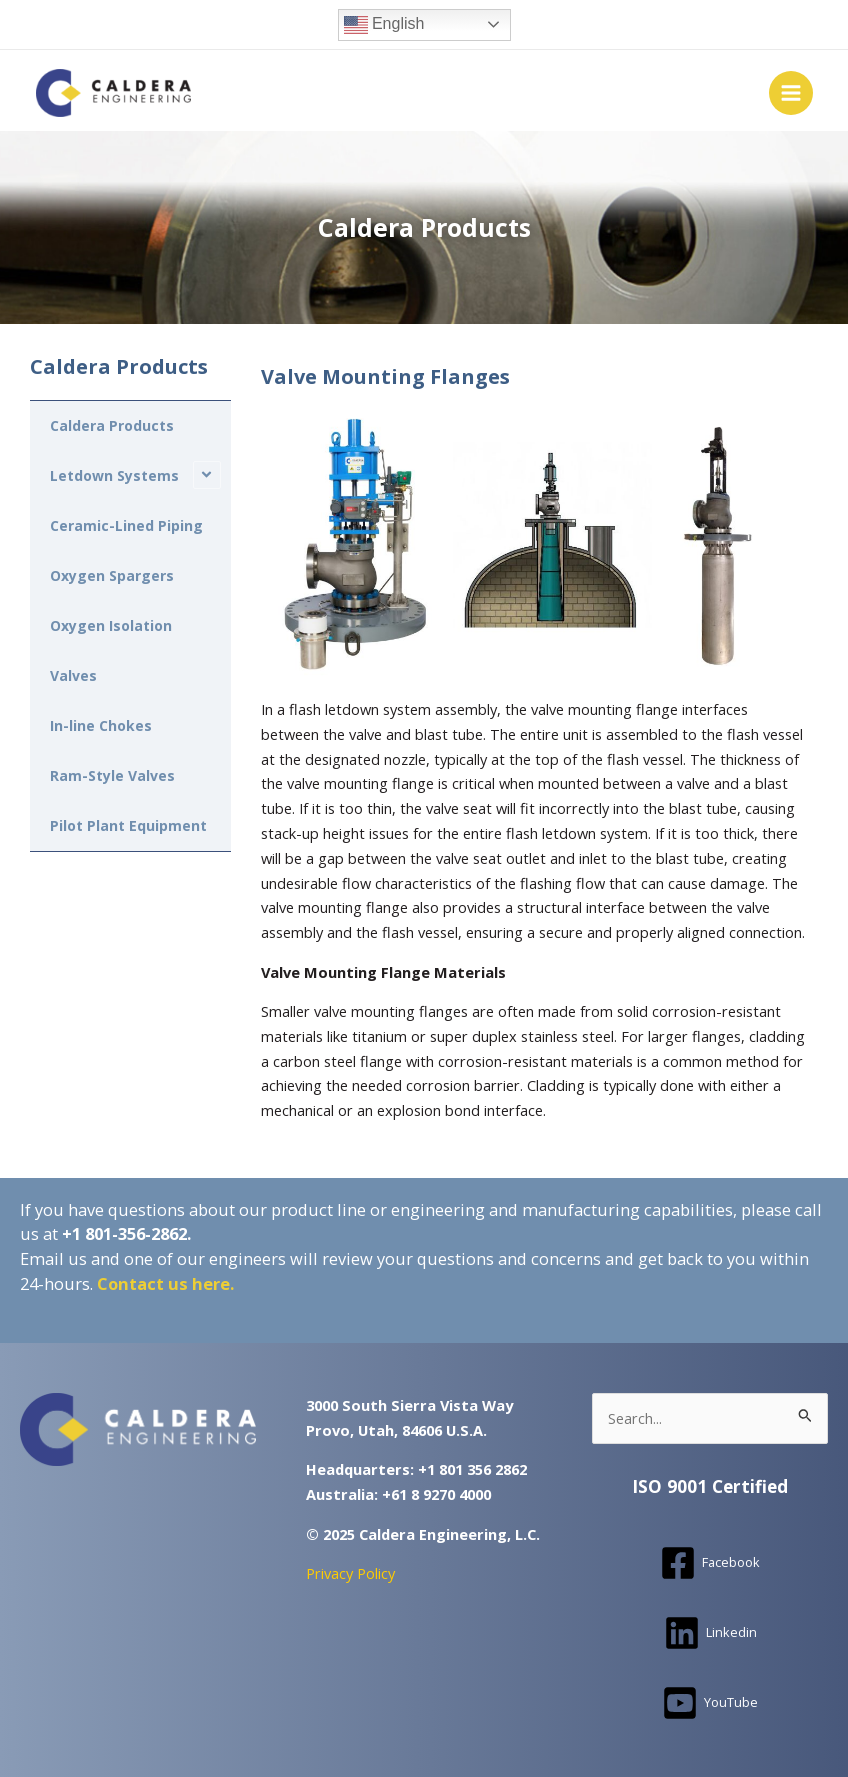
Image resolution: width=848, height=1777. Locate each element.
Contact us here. (165, 1282)
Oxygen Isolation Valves (111, 649)
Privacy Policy (350, 1572)
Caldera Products (112, 424)
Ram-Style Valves (112, 774)
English (384, 25)
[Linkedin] (710, 1632)
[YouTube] (710, 1702)
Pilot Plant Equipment (128, 824)
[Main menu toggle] (791, 93)
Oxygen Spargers (112, 574)
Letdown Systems (114, 474)
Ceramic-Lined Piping (126, 524)
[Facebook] (710, 1562)
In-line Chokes (101, 724)
